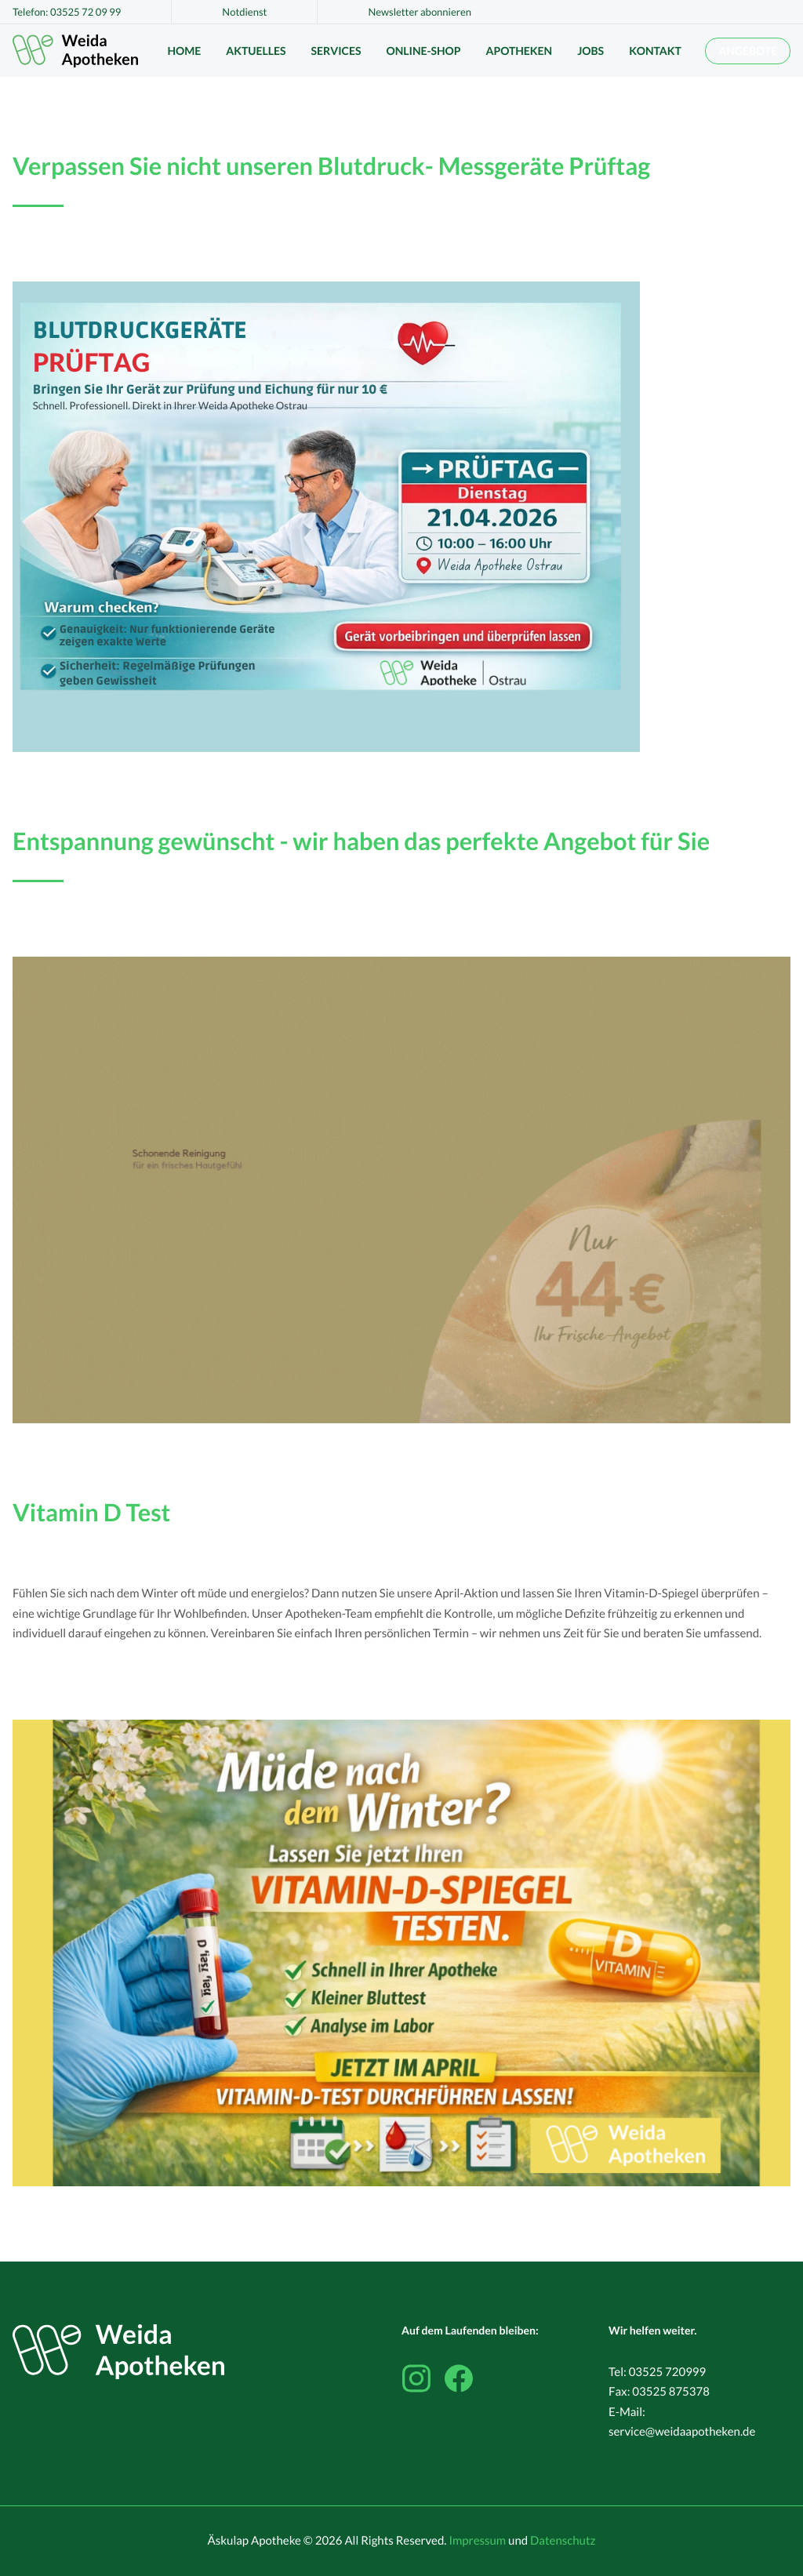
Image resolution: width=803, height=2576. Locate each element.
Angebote (747, 50)
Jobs (590, 50)
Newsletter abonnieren (419, 11)
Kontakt (655, 50)
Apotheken (519, 50)
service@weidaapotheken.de (682, 2432)
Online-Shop (423, 50)
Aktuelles (255, 50)
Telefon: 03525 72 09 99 (67, 11)
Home (184, 50)
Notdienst (244, 11)
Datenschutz (562, 2541)
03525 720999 (668, 2372)
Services (336, 50)
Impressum (477, 2541)
